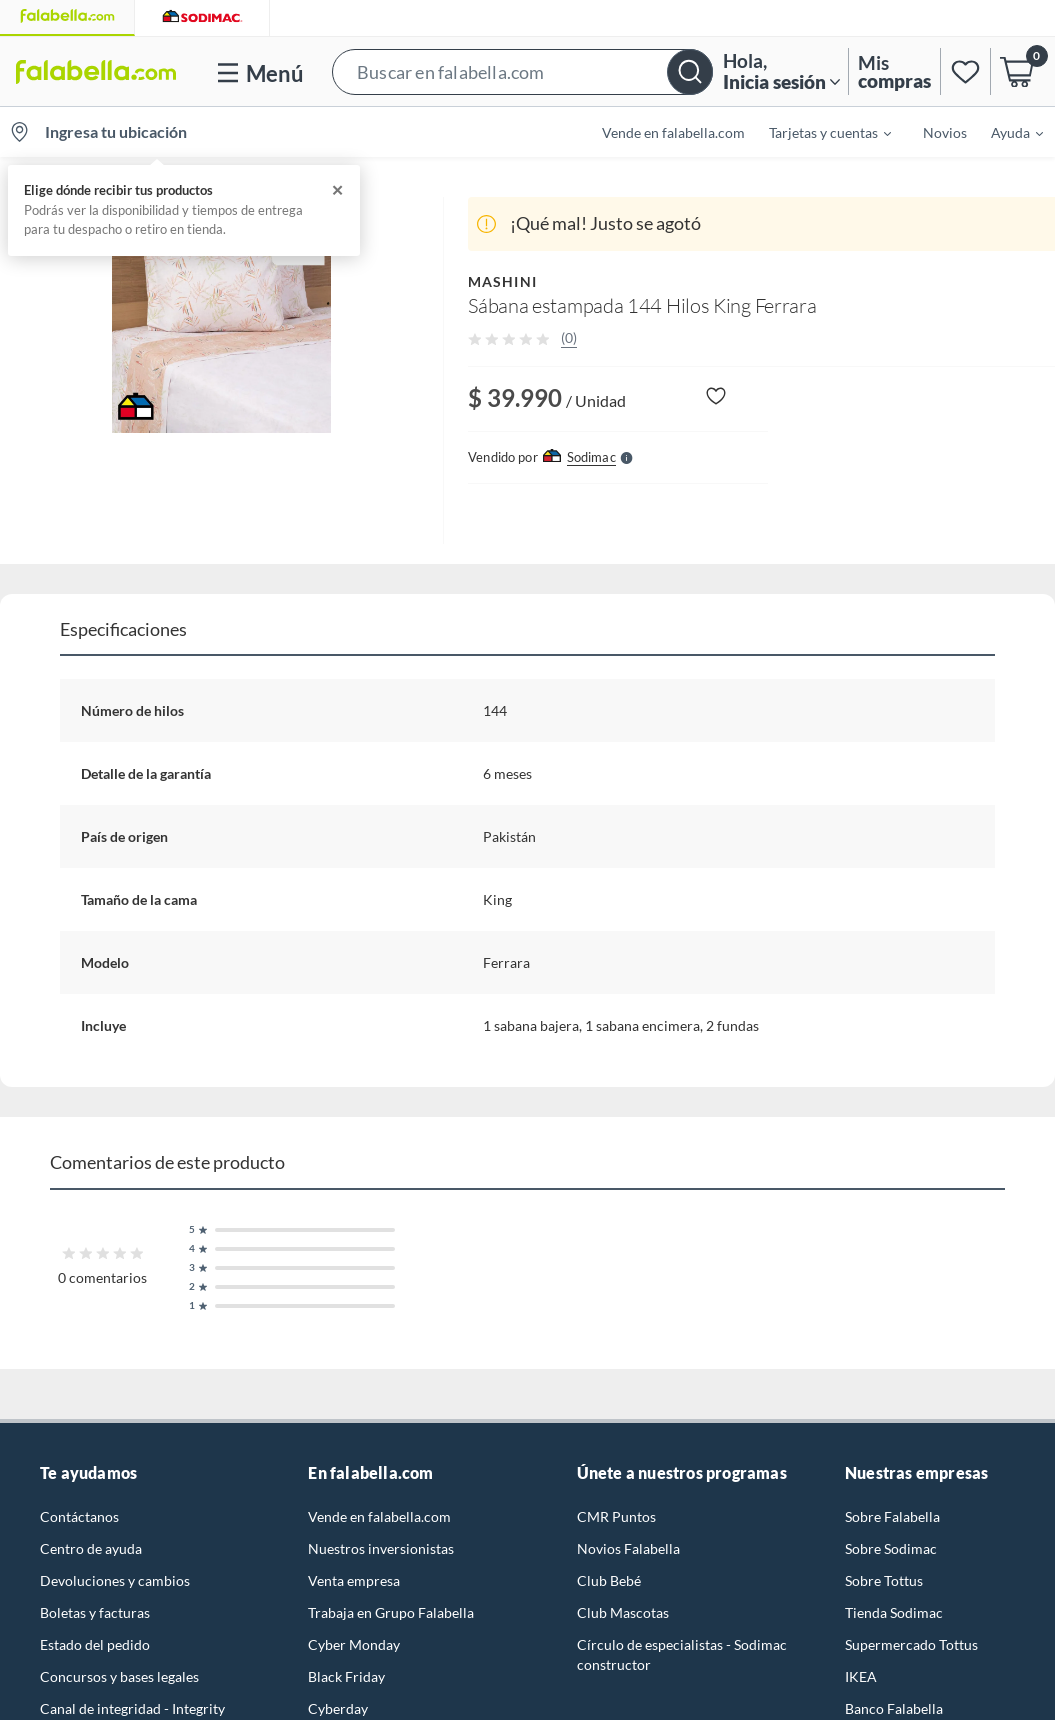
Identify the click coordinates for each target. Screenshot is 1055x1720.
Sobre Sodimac (891, 1548)
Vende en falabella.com (673, 132)
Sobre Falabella (892, 1516)
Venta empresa (354, 1580)
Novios (945, 132)
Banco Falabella (894, 1708)
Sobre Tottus (884, 1580)
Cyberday (338, 1708)
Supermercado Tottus (911, 1644)
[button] (522, 71)
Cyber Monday (354, 1644)
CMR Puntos (616, 1516)
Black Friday (346, 1676)
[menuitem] (818, 132)
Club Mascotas (623, 1612)
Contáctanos (79, 1516)
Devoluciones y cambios (115, 1580)
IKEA (861, 1676)
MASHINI (502, 281)
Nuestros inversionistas (381, 1548)
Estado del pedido (95, 1644)
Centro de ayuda (91, 1548)
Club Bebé (609, 1580)
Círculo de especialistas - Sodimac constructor (682, 1654)
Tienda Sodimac (894, 1612)
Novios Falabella (628, 1548)
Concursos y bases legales (119, 1676)
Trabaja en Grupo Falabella (391, 1612)
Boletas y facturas (95, 1612)
